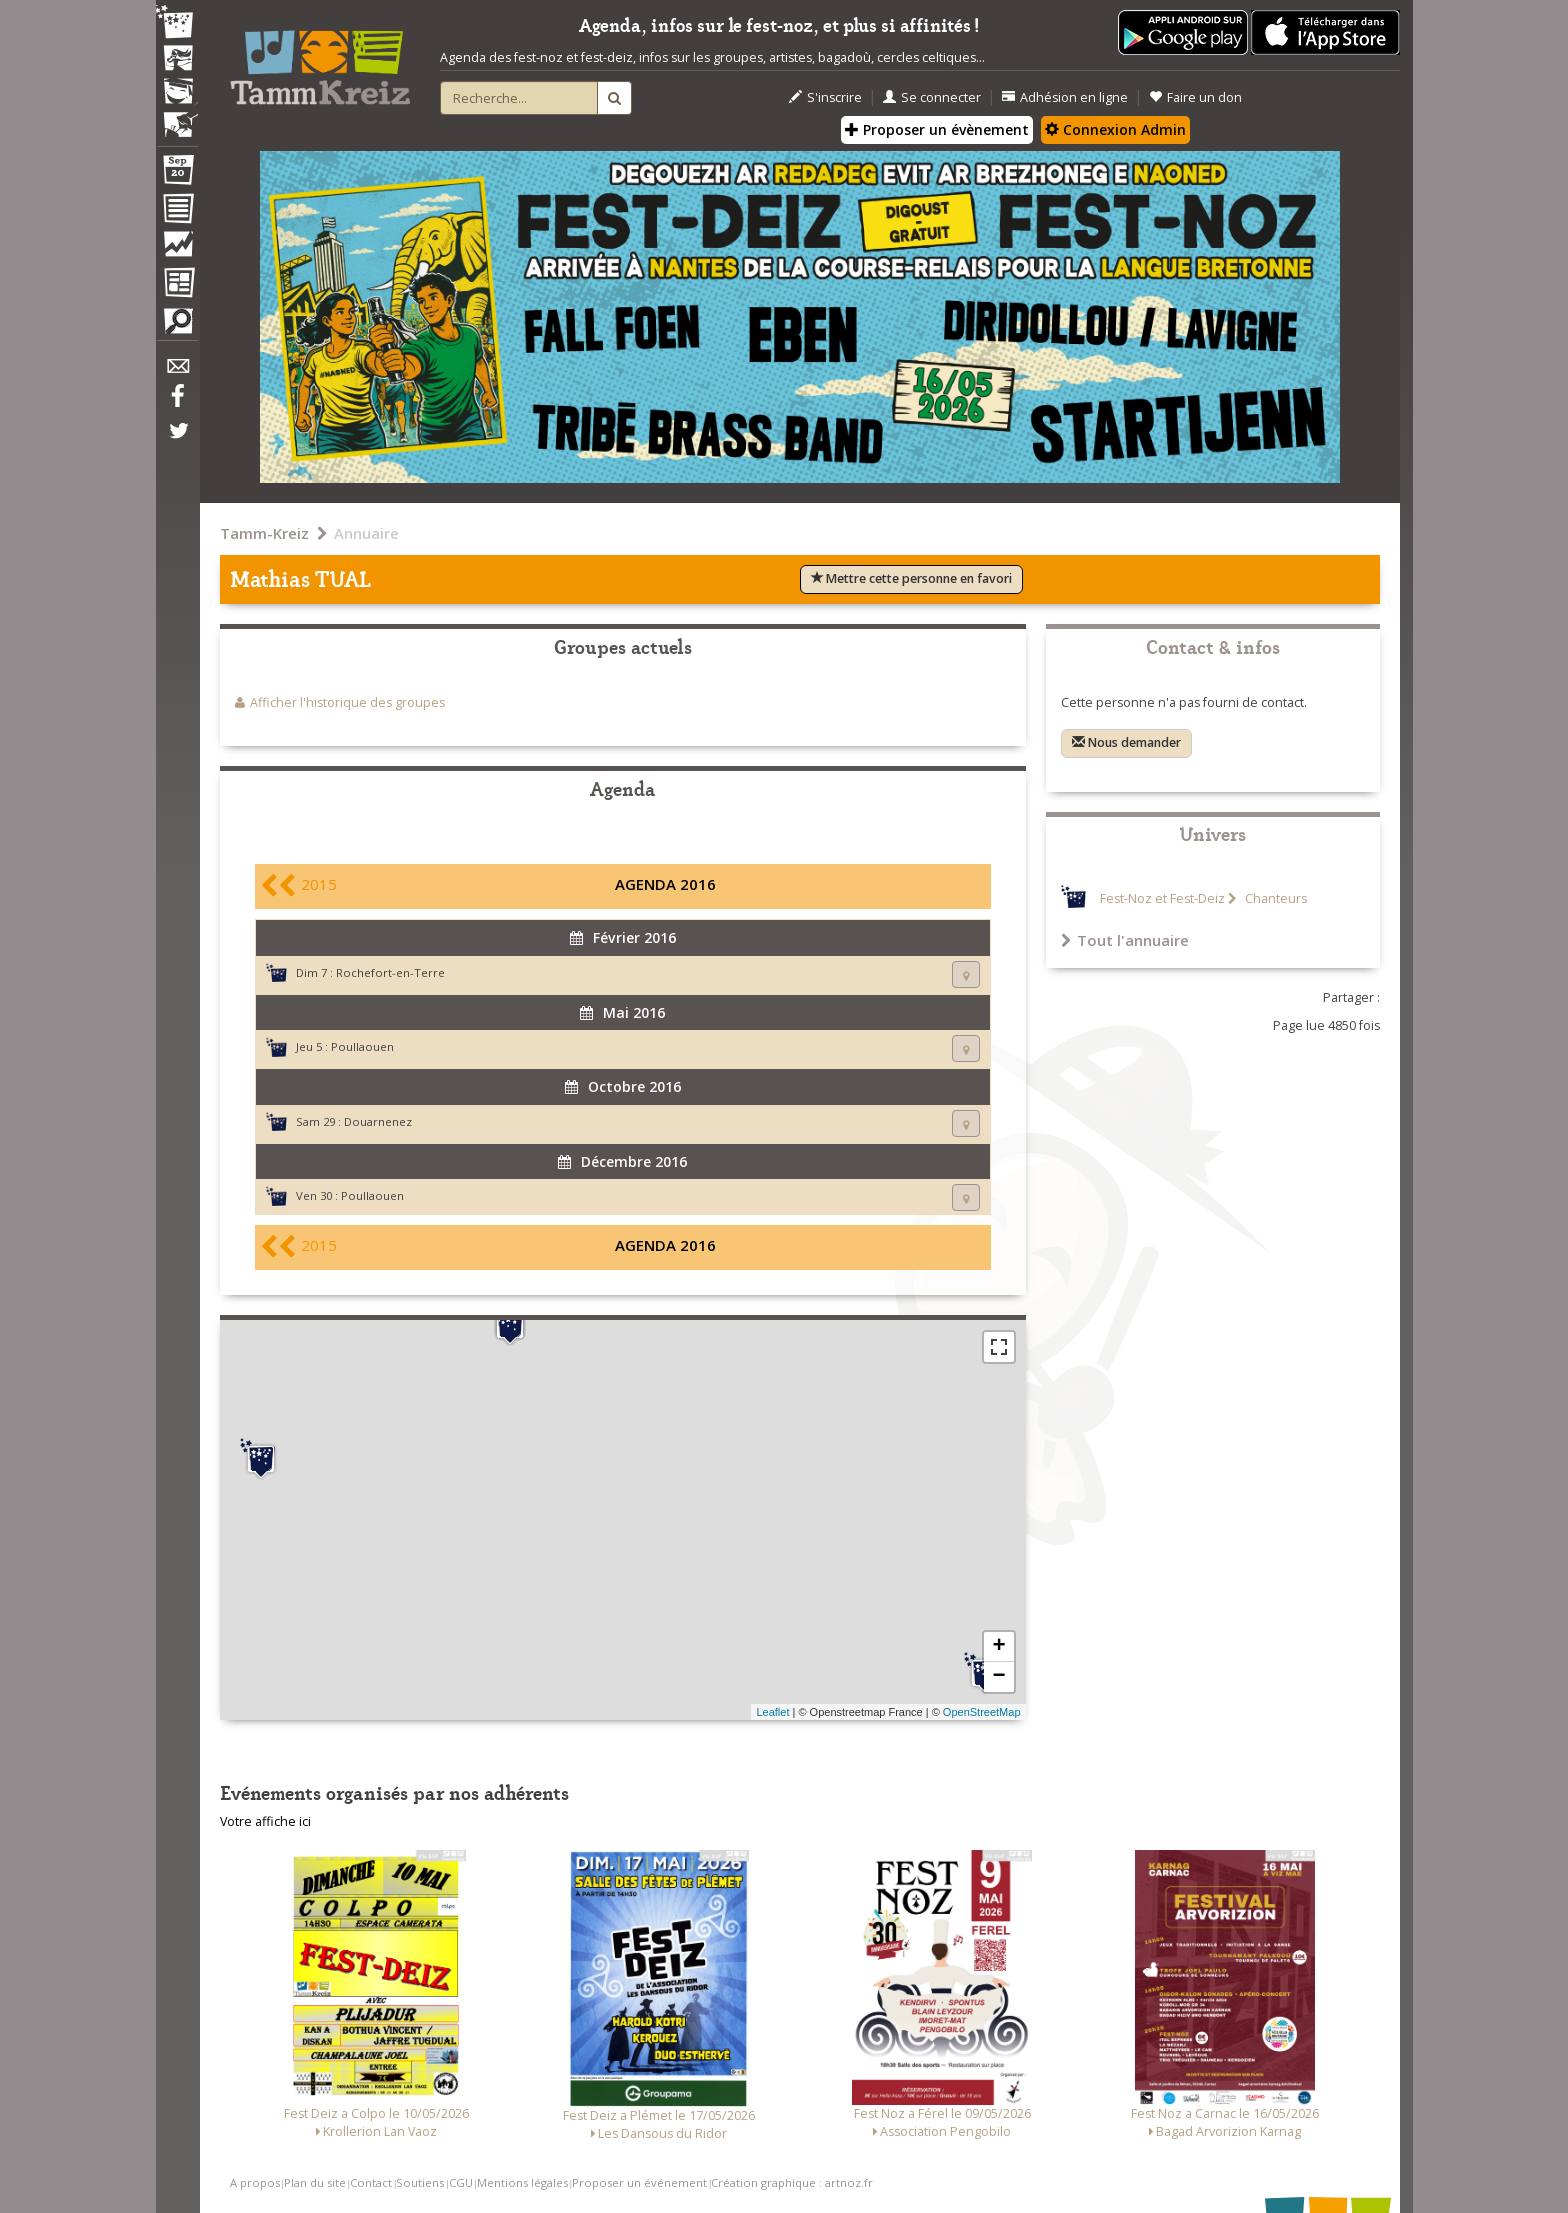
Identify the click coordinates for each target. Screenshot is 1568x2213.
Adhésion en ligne (1065, 97)
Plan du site (315, 2182)
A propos (255, 2182)
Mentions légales (522, 2182)
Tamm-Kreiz (264, 533)
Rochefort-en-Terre (390, 972)
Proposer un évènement (937, 129)
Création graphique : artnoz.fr (792, 2182)
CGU (461, 2182)
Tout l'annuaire (1125, 940)
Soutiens (420, 2182)
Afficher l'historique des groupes (347, 702)
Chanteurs (1274, 898)
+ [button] (998, 1647)
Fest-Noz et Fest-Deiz (1162, 898)
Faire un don (1195, 97)
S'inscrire (825, 97)
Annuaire (366, 533)
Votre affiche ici (265, 1821)
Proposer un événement (639, 2182)
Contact (371, 2182)
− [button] (998, 1677)
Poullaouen (362, 1046)
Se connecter (932, 97)
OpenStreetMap (982, 1712)
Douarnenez (378, 1121)
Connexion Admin (1115, 129)
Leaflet (772, 1712)
